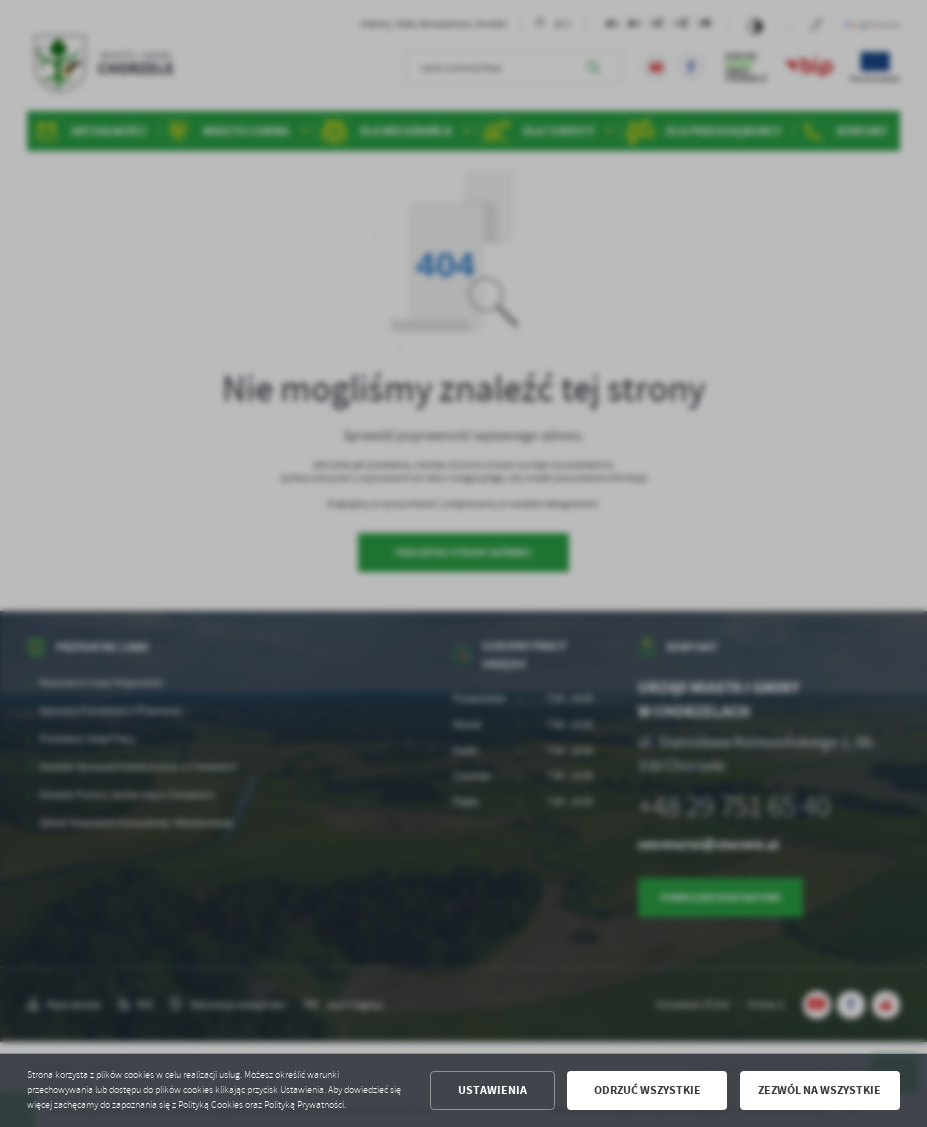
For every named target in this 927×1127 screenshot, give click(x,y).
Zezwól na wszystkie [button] (819, 1090)
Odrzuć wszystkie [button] (647, 1090)
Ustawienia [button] (492, 1090)
